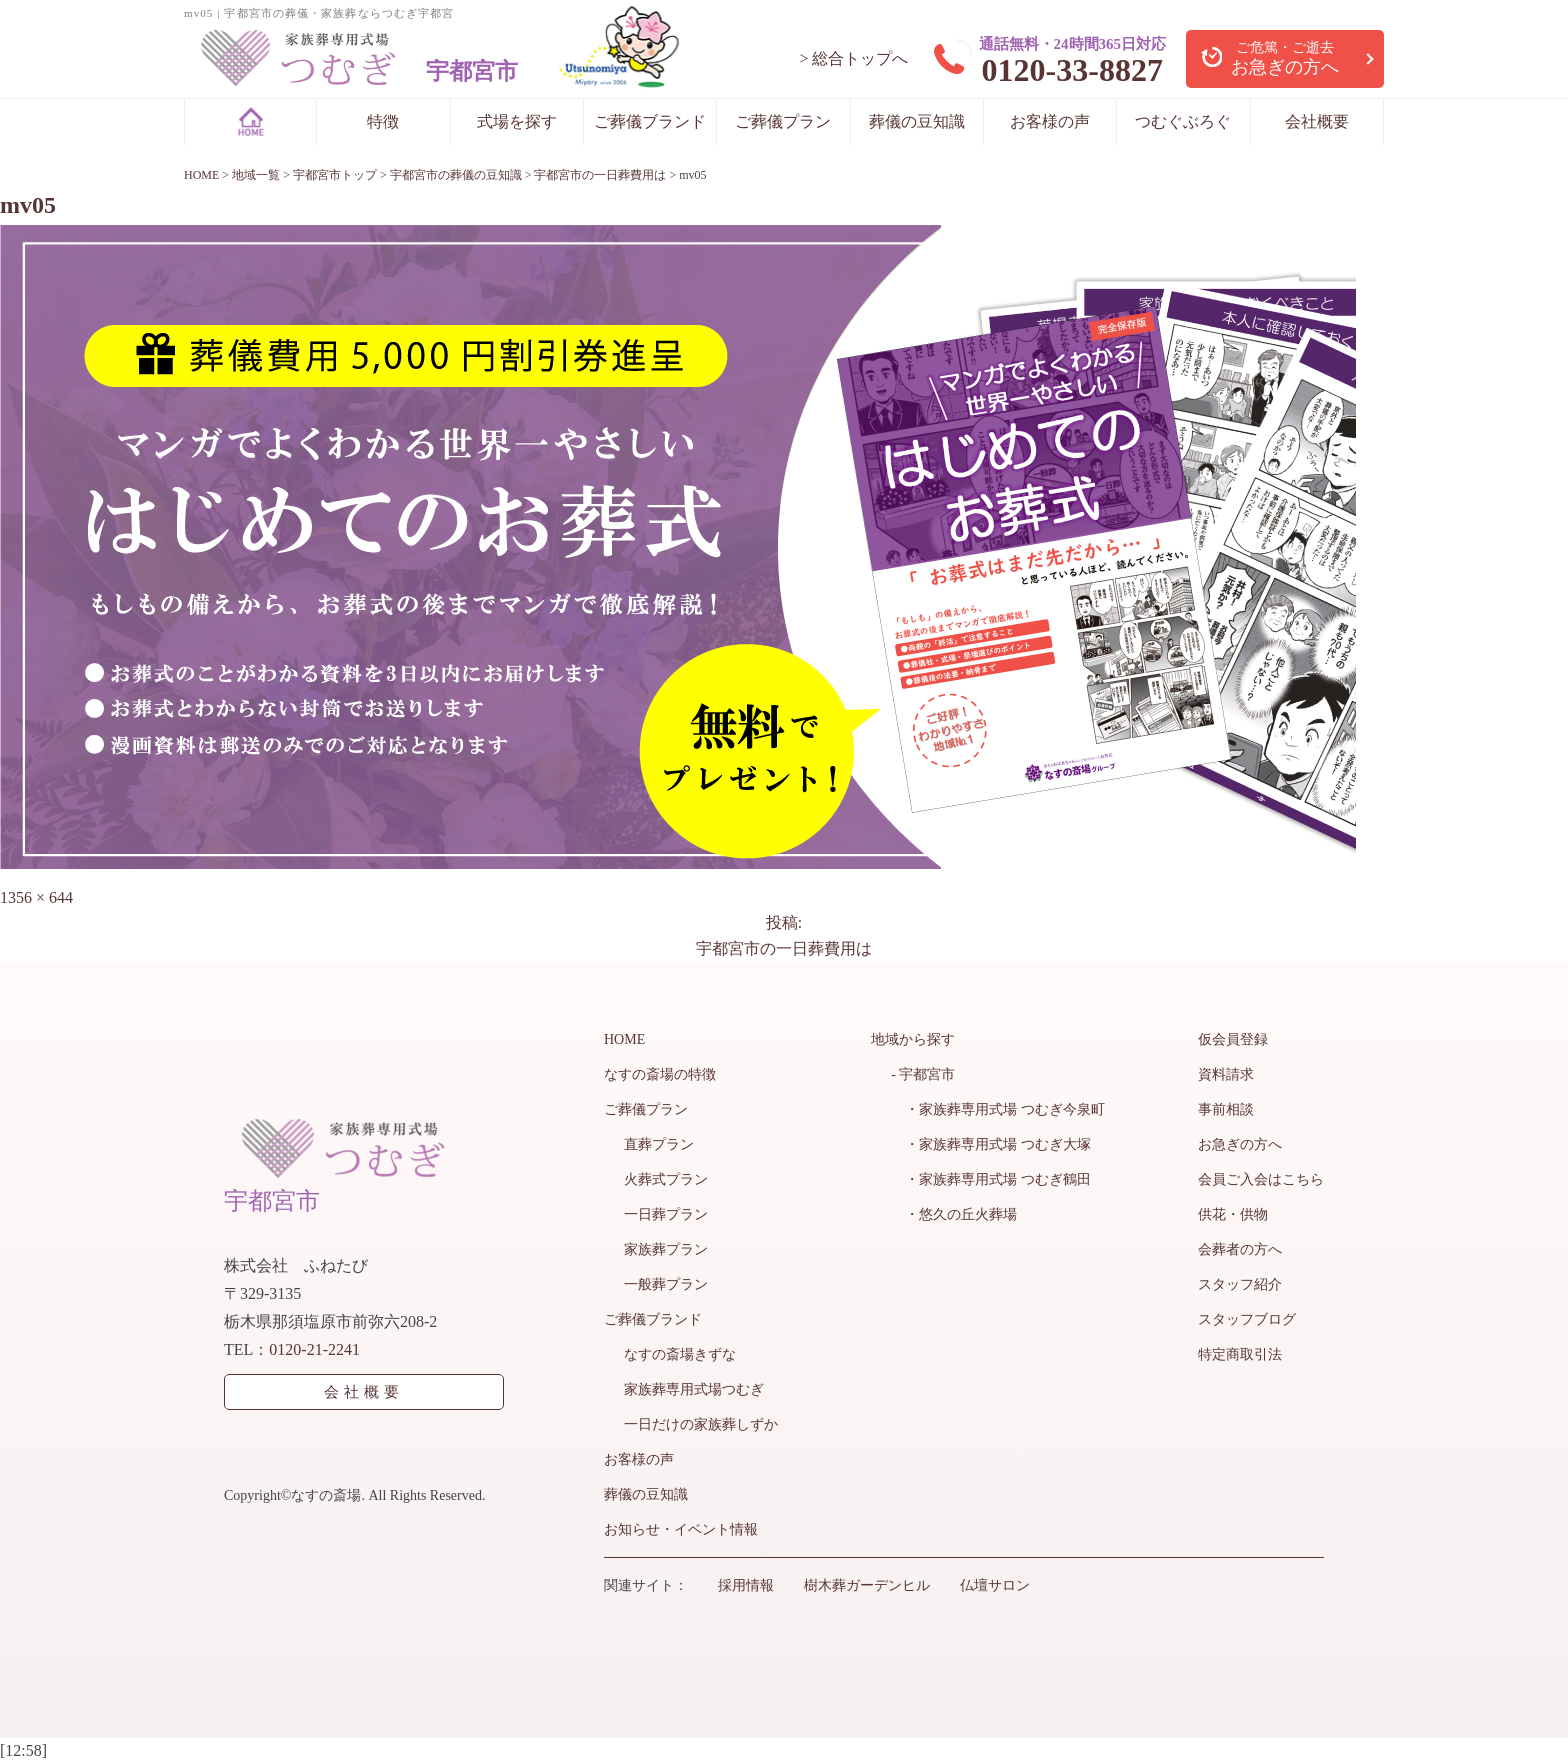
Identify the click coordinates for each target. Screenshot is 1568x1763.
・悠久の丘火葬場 (954, 1214)
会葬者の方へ (1240, 1249)
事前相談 (1226, 1109)
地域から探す (913, 1039)
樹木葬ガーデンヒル (867, 1585)
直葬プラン (659, 1144)
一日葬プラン (666, 1214)
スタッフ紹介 (1240, 1284)
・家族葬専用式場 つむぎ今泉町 (998, 1109)
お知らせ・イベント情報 (681, 1529)
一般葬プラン (666, 1284)
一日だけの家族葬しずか (701, 1424)
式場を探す (517, 121)
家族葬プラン (666, 1249)
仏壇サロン (995, 1585)
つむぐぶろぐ (1183, 121)
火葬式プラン (666, 1179)
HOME (624, 1039)
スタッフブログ (1247, 1319)
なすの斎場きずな (680, 1354)
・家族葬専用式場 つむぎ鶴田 (991, 1179)
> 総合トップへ (853, 58)
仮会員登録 (1233, 1039)
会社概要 (1317, 121)
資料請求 (1226, 1074)
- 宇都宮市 (923, 1074)
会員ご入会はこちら (1261, 1179)
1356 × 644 (36, 897)
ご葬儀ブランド (650, 121)
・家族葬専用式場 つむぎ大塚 (991, 1144)
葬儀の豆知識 (917, 121)
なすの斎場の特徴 (660, 1074)
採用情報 (746, 1585)
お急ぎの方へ (1240, 1144)
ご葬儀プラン (783, 121)
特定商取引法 (1240, 1354)
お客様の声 (1050, 121)
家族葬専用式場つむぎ (694, 1389)
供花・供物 (1233, 1214)
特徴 (383, 121)
